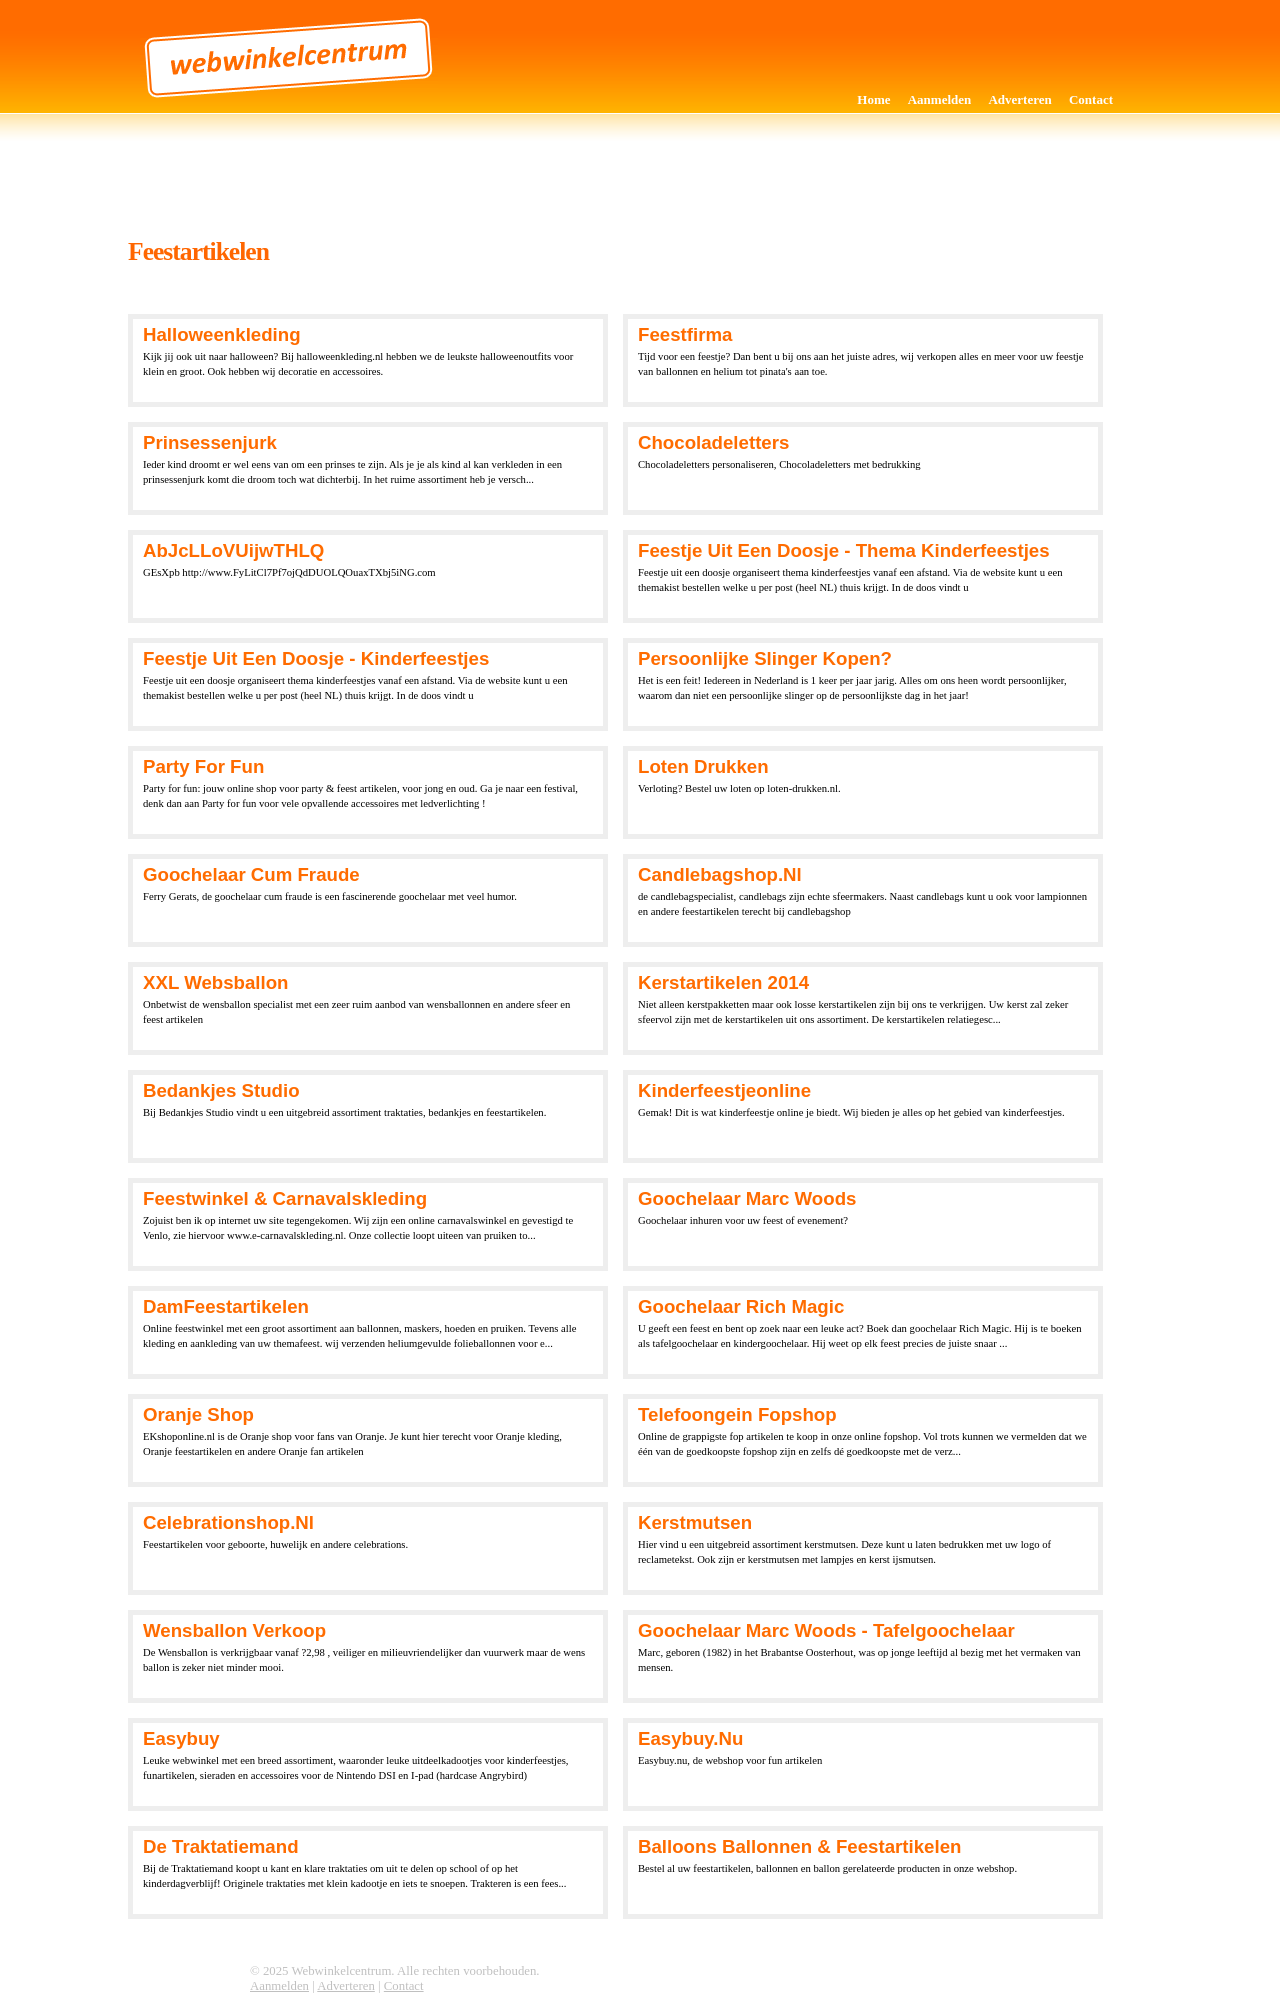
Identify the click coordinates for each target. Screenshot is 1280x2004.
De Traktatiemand (221, 1846)
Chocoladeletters (713, 442)
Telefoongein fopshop (737, 1414)
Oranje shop (198, 1414)
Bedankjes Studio (221, 1090)
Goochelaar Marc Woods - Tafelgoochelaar (826, 1630)
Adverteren (1019, 99)
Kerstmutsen (695, 1522)
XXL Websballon (215, 982)
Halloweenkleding (222, 334)
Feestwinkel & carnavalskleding (285, 1198)
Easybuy (181, 1738)
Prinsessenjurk (210, 442)
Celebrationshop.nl (228, 1522)
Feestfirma (685, 334)
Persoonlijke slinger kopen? (765, 658)
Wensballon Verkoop (234, 1630)
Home (873, 99)
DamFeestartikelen (226, 1306)
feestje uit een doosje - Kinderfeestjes (316, 658)
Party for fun (203, 766)
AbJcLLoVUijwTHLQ (233, 550)
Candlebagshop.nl (720, 874)
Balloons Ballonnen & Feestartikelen (799, 1846)
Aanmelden (940, 99)
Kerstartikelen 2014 (723, 982)
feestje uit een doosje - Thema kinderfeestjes (844, 550)
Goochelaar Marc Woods (747, 1198)
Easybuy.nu (690, 1738)
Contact (1091, 99)
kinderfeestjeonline (724, 1090)
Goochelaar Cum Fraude (251, 874)
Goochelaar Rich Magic (741, 1306)
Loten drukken (703, 766)
